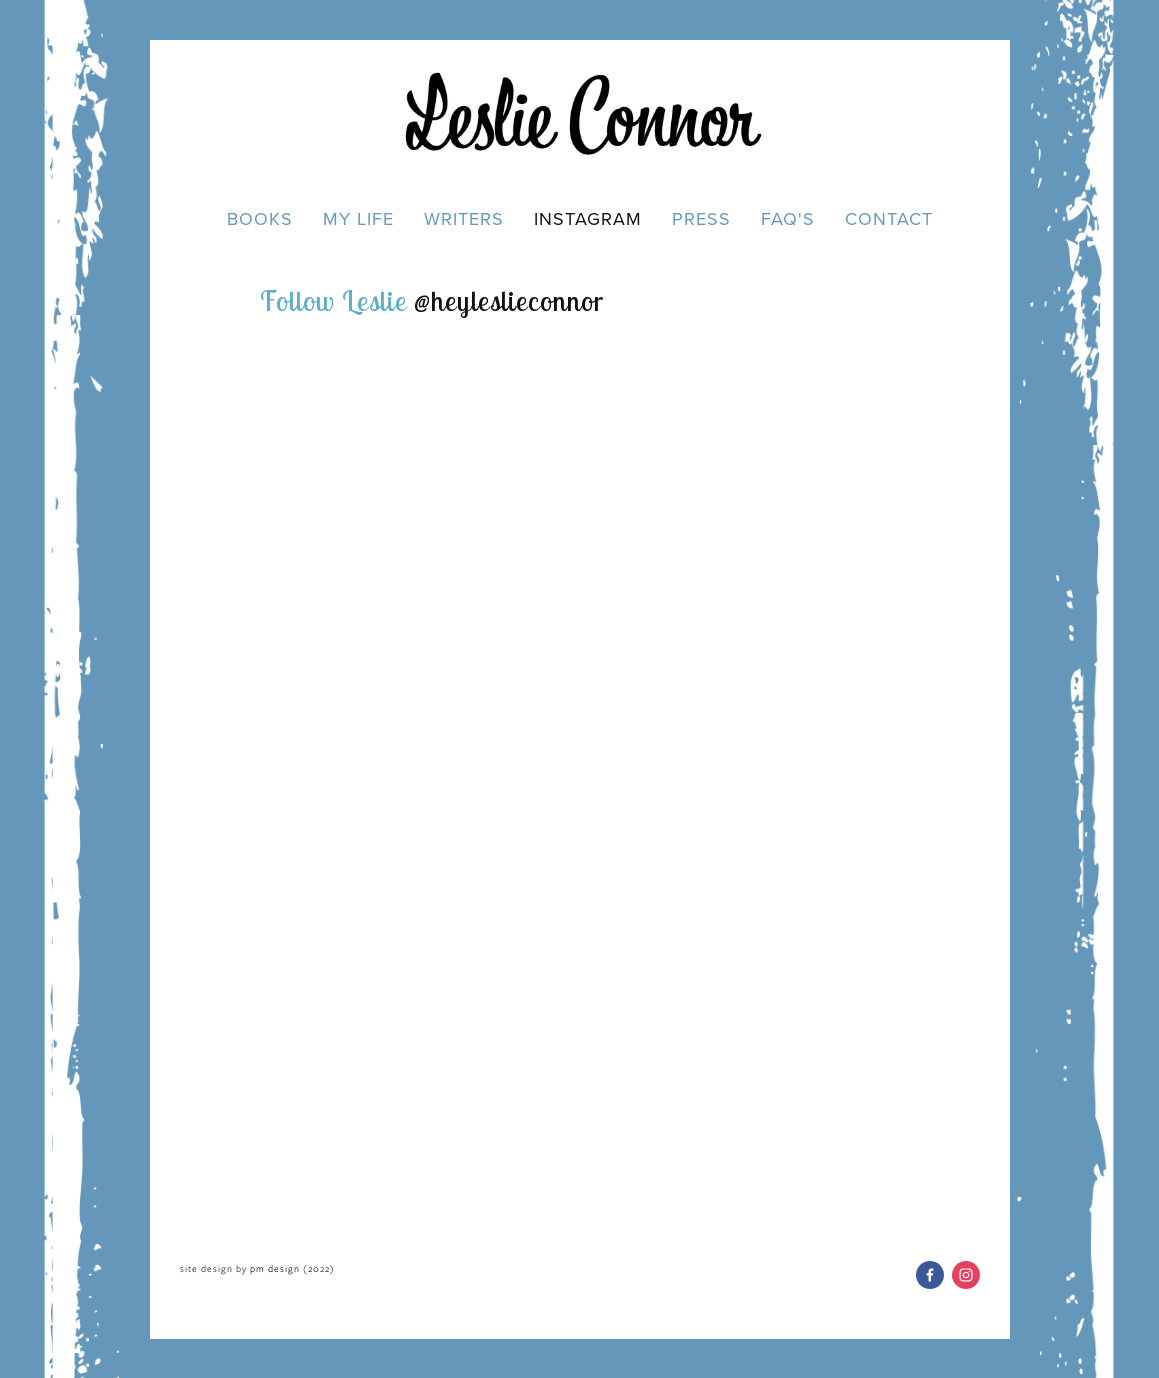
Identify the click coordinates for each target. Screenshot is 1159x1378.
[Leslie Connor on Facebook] (930, 1274)
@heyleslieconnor (509, 299)
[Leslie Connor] (966, 1274)
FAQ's (788, 218)
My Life (358, 218)
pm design (275, 1267)
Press (701, 218)
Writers (464, 218)
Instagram (588, 218)
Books (260, 218)
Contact (889, 218)
